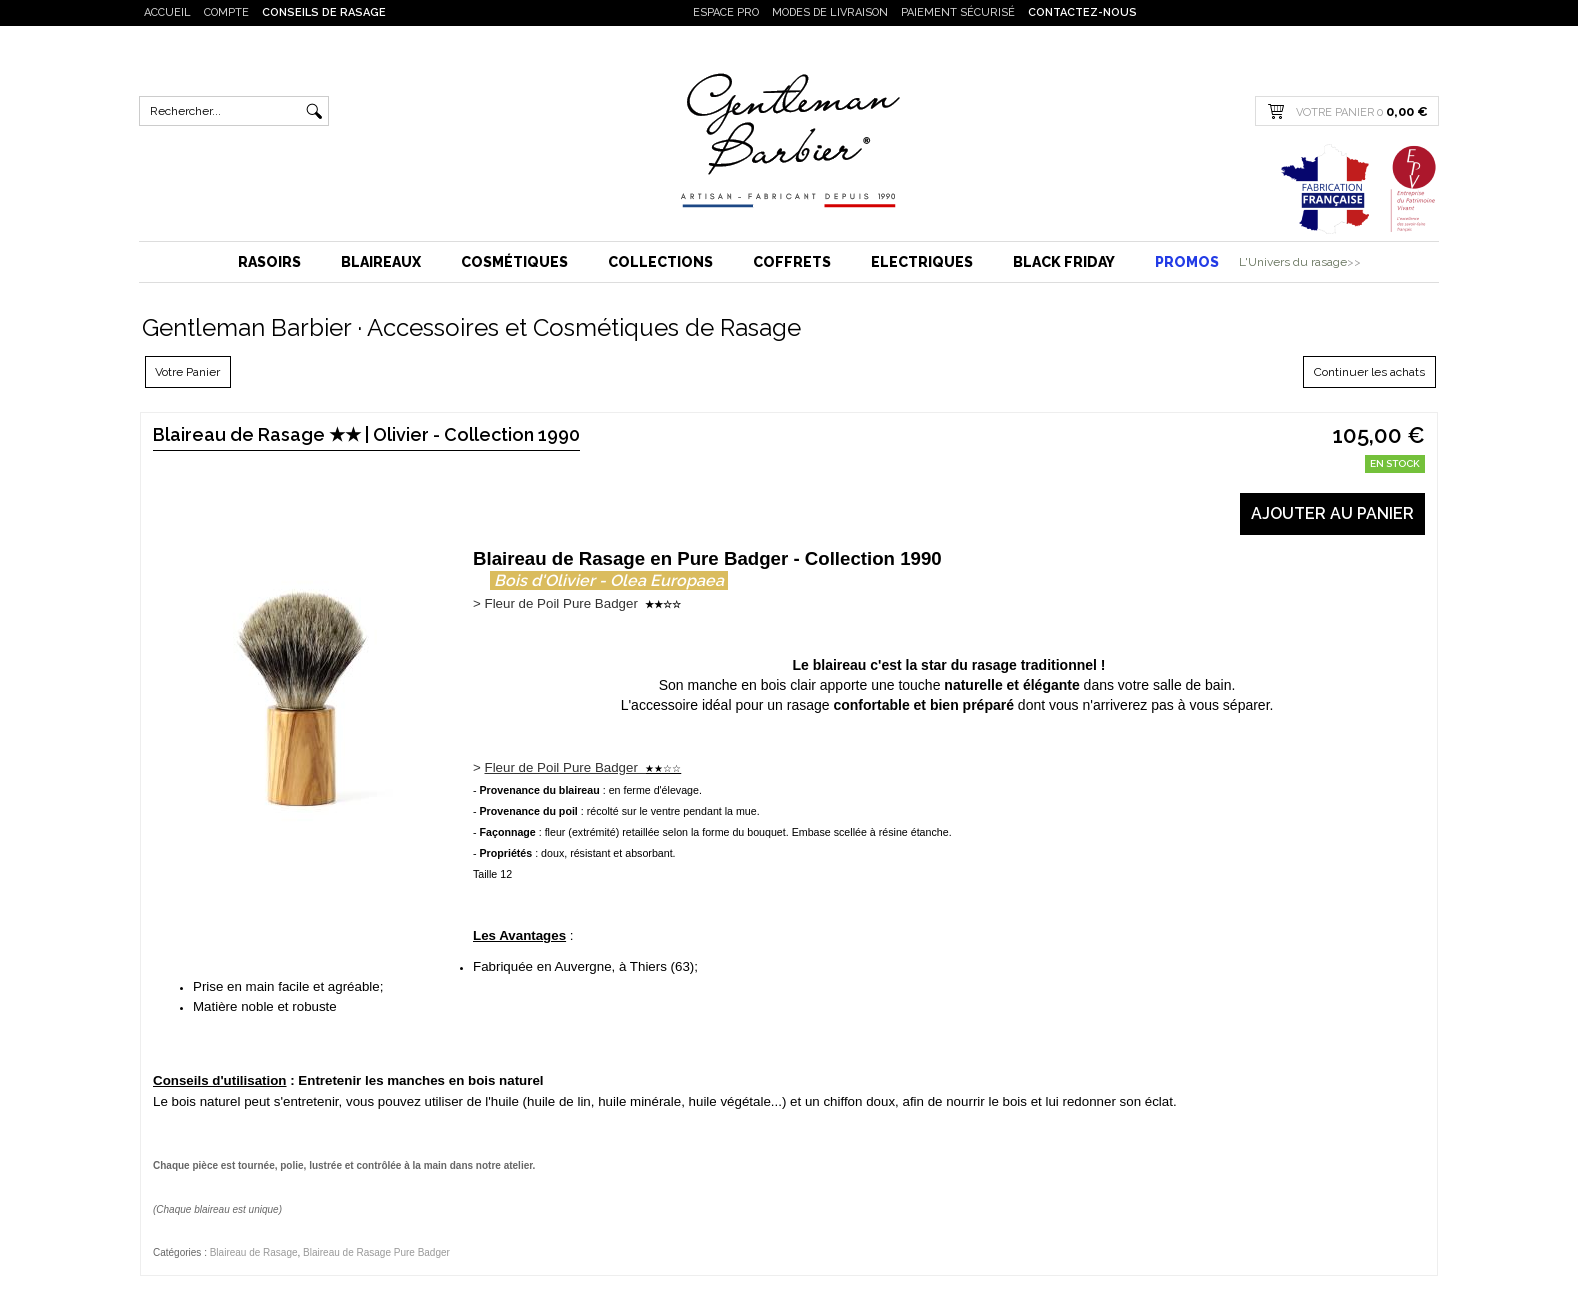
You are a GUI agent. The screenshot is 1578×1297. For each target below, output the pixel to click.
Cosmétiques (514, 262)
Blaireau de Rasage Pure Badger (376, 1252)
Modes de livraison (830, 12)
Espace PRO (726, 12)
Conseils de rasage (324, 12)
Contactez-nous (1082, 12)
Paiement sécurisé (958, 12)
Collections (660, 262)
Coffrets (792, 262)
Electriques (922, 262)
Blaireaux (381, 262)
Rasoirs (269, 262)
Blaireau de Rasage (254, 1252)
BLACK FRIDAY (1064, 262)
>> (1354, 262)
